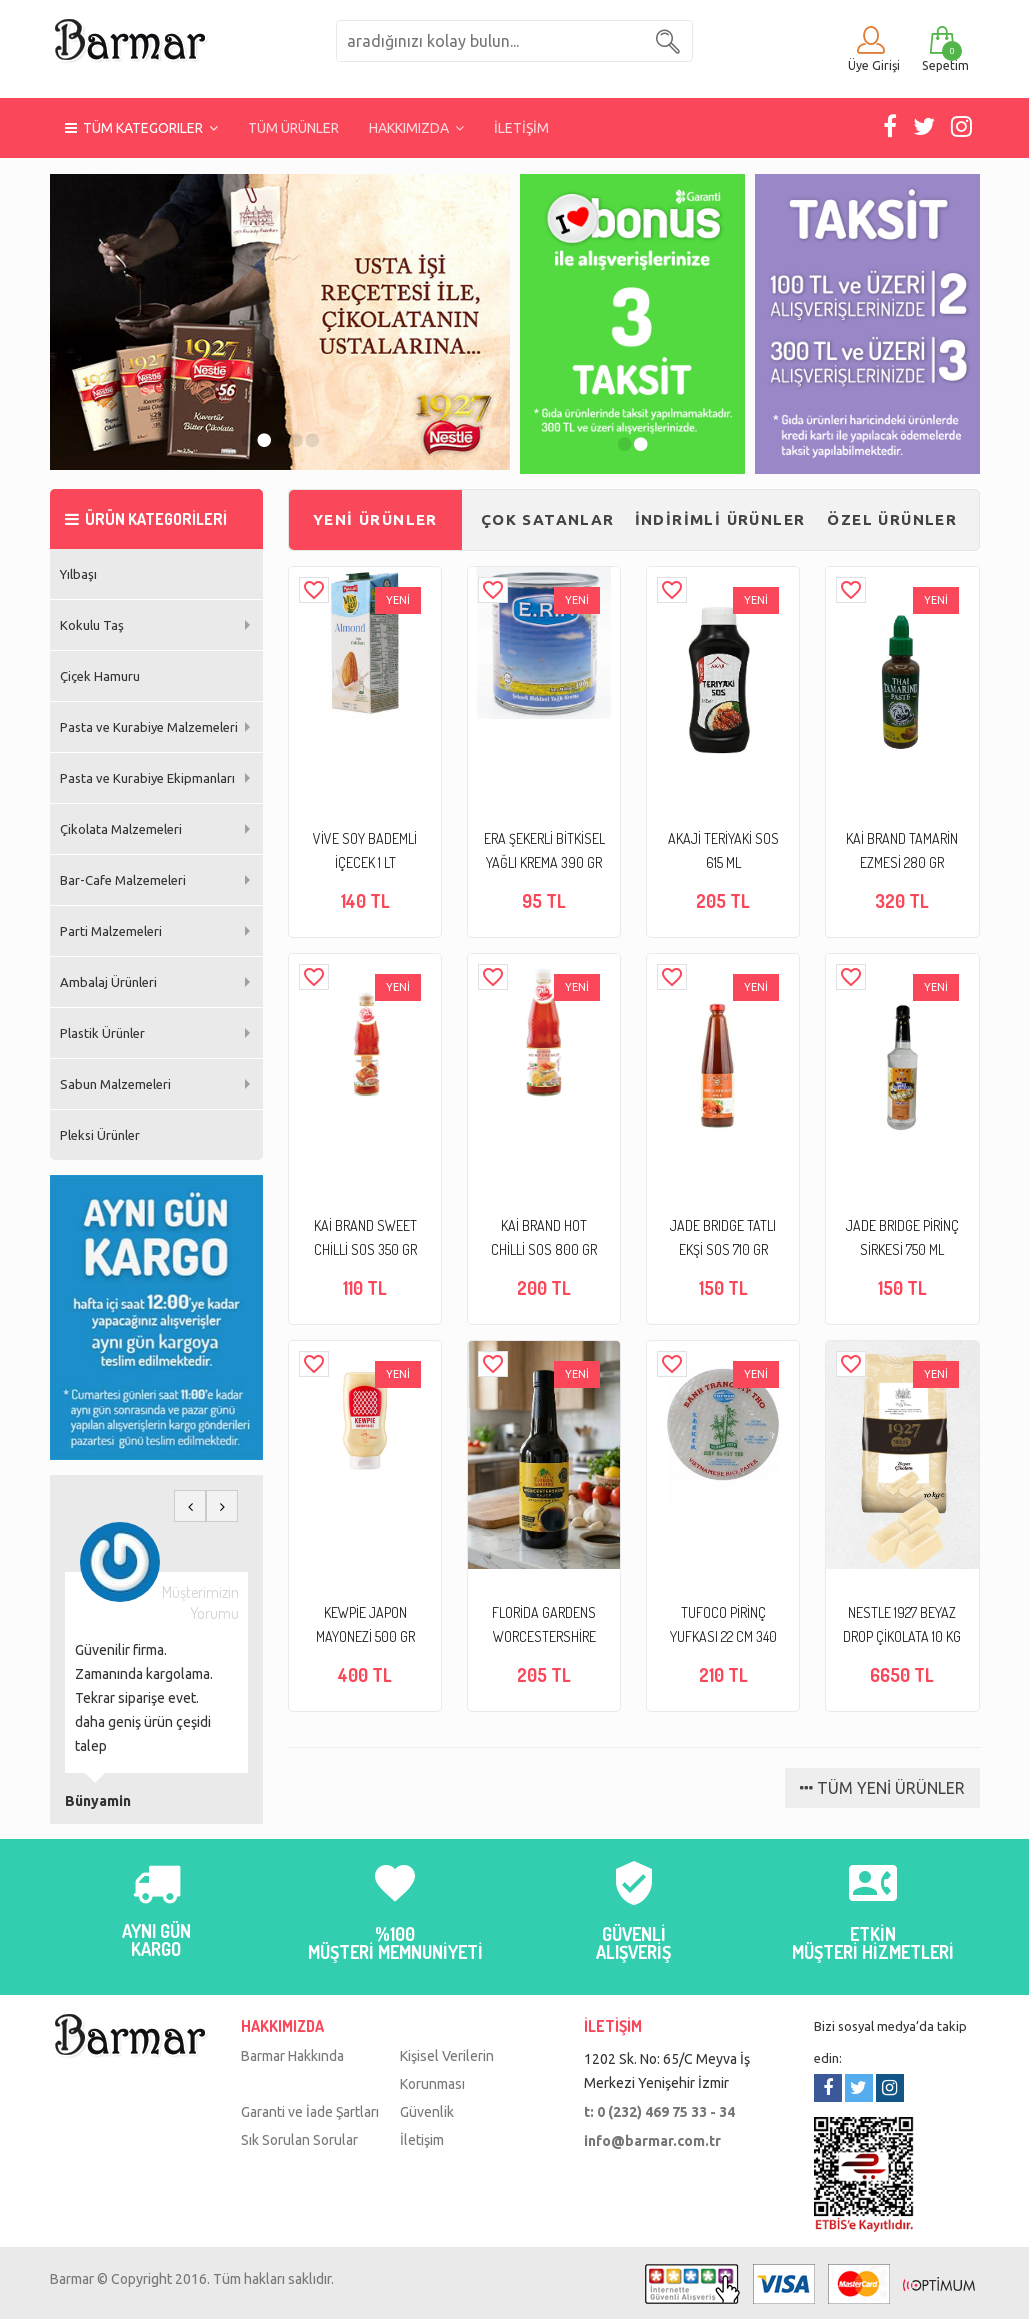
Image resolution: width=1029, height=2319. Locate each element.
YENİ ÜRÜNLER (375, 519)
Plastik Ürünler (102, 1033)
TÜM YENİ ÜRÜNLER (882, 1788)
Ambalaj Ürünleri (108, 982)
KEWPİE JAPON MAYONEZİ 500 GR (365, 1624)
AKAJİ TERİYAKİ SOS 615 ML (723, 850)
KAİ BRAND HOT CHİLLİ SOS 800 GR (544, 1237)
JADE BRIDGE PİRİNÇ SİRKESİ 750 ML (902, 1237)
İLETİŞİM (521, 128)
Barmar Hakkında (292, 2056)
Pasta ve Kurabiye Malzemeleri (149, 727)
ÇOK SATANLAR (548, 519)
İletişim (422, 2140)
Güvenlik (427, 2112)
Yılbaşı (78, 574)
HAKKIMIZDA (416, 128)
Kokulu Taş (92, 625)
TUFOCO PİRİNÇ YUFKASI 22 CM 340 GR (723, 1626)
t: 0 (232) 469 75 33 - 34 (659, 2112)
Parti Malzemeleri (111, 931)
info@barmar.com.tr (652, 2141)
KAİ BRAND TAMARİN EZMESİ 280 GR (902, 850)
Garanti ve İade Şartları (310, 2112)
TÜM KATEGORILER (141, 128)
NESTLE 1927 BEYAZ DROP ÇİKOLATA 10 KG (902, 1624)
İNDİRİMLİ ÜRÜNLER (720, 519)
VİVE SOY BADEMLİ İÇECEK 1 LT (365, 850)
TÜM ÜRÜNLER (293, 128)
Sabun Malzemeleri (115, 1084)
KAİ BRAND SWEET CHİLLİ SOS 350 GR (365, 1237)
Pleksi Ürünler (100, 1135)
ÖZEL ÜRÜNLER (892, 519)
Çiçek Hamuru (100, 676)
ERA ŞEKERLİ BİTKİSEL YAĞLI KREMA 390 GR (544, 850)
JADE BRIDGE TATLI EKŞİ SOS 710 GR (723, 1237)
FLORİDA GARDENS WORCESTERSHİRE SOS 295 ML (544, 1626)
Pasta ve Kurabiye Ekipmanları (147, 778)
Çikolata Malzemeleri (121, 829)
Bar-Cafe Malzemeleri (123, 880)
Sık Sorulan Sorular (299, 2140)
